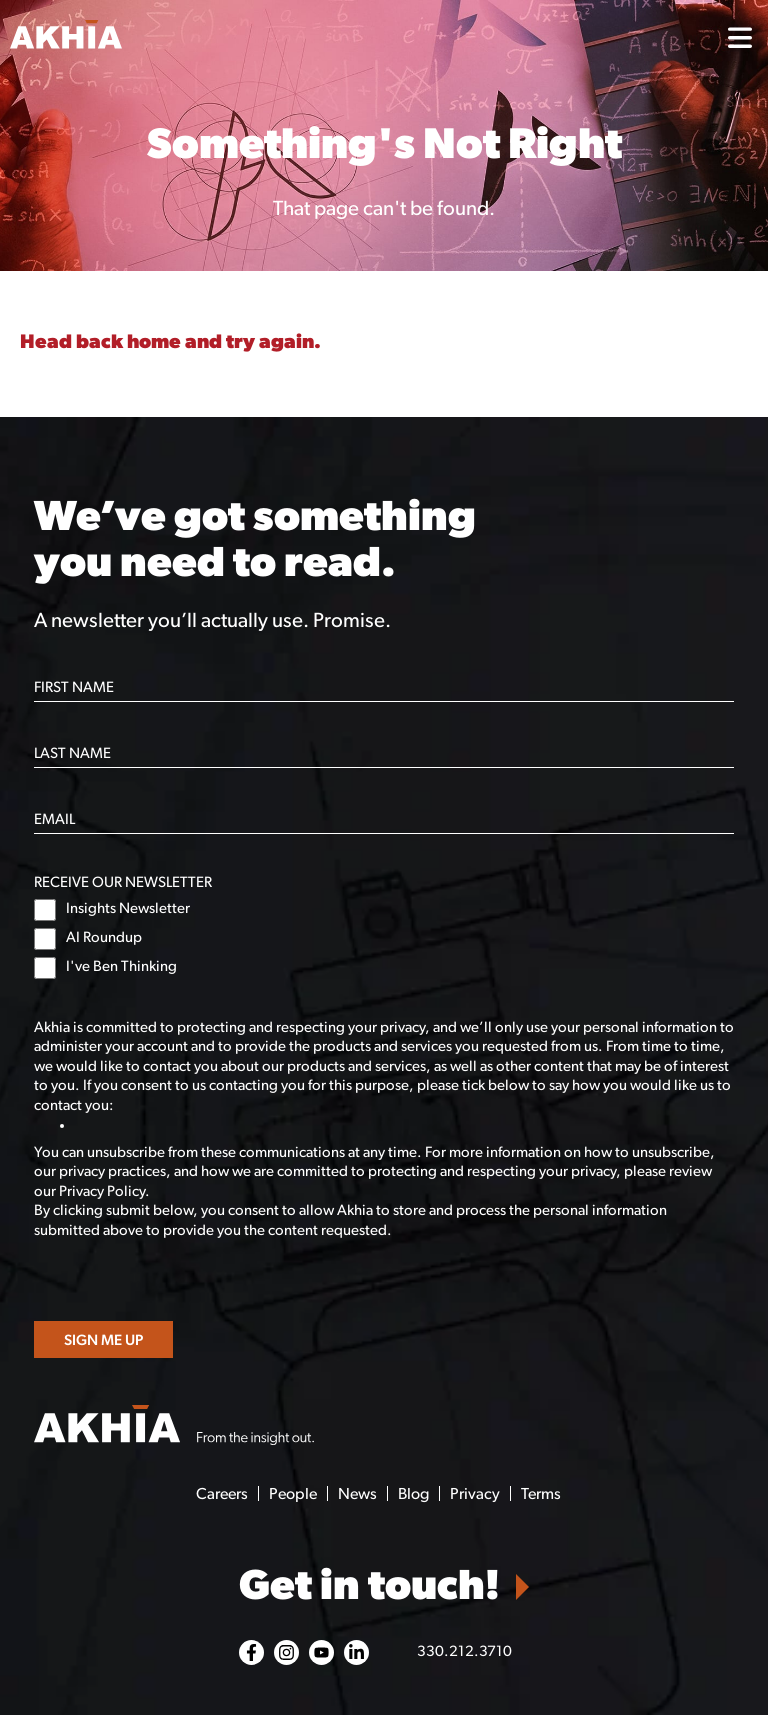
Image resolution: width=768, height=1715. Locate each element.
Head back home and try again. (170, 343)
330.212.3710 (464, 1652)
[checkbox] (384, 939)
